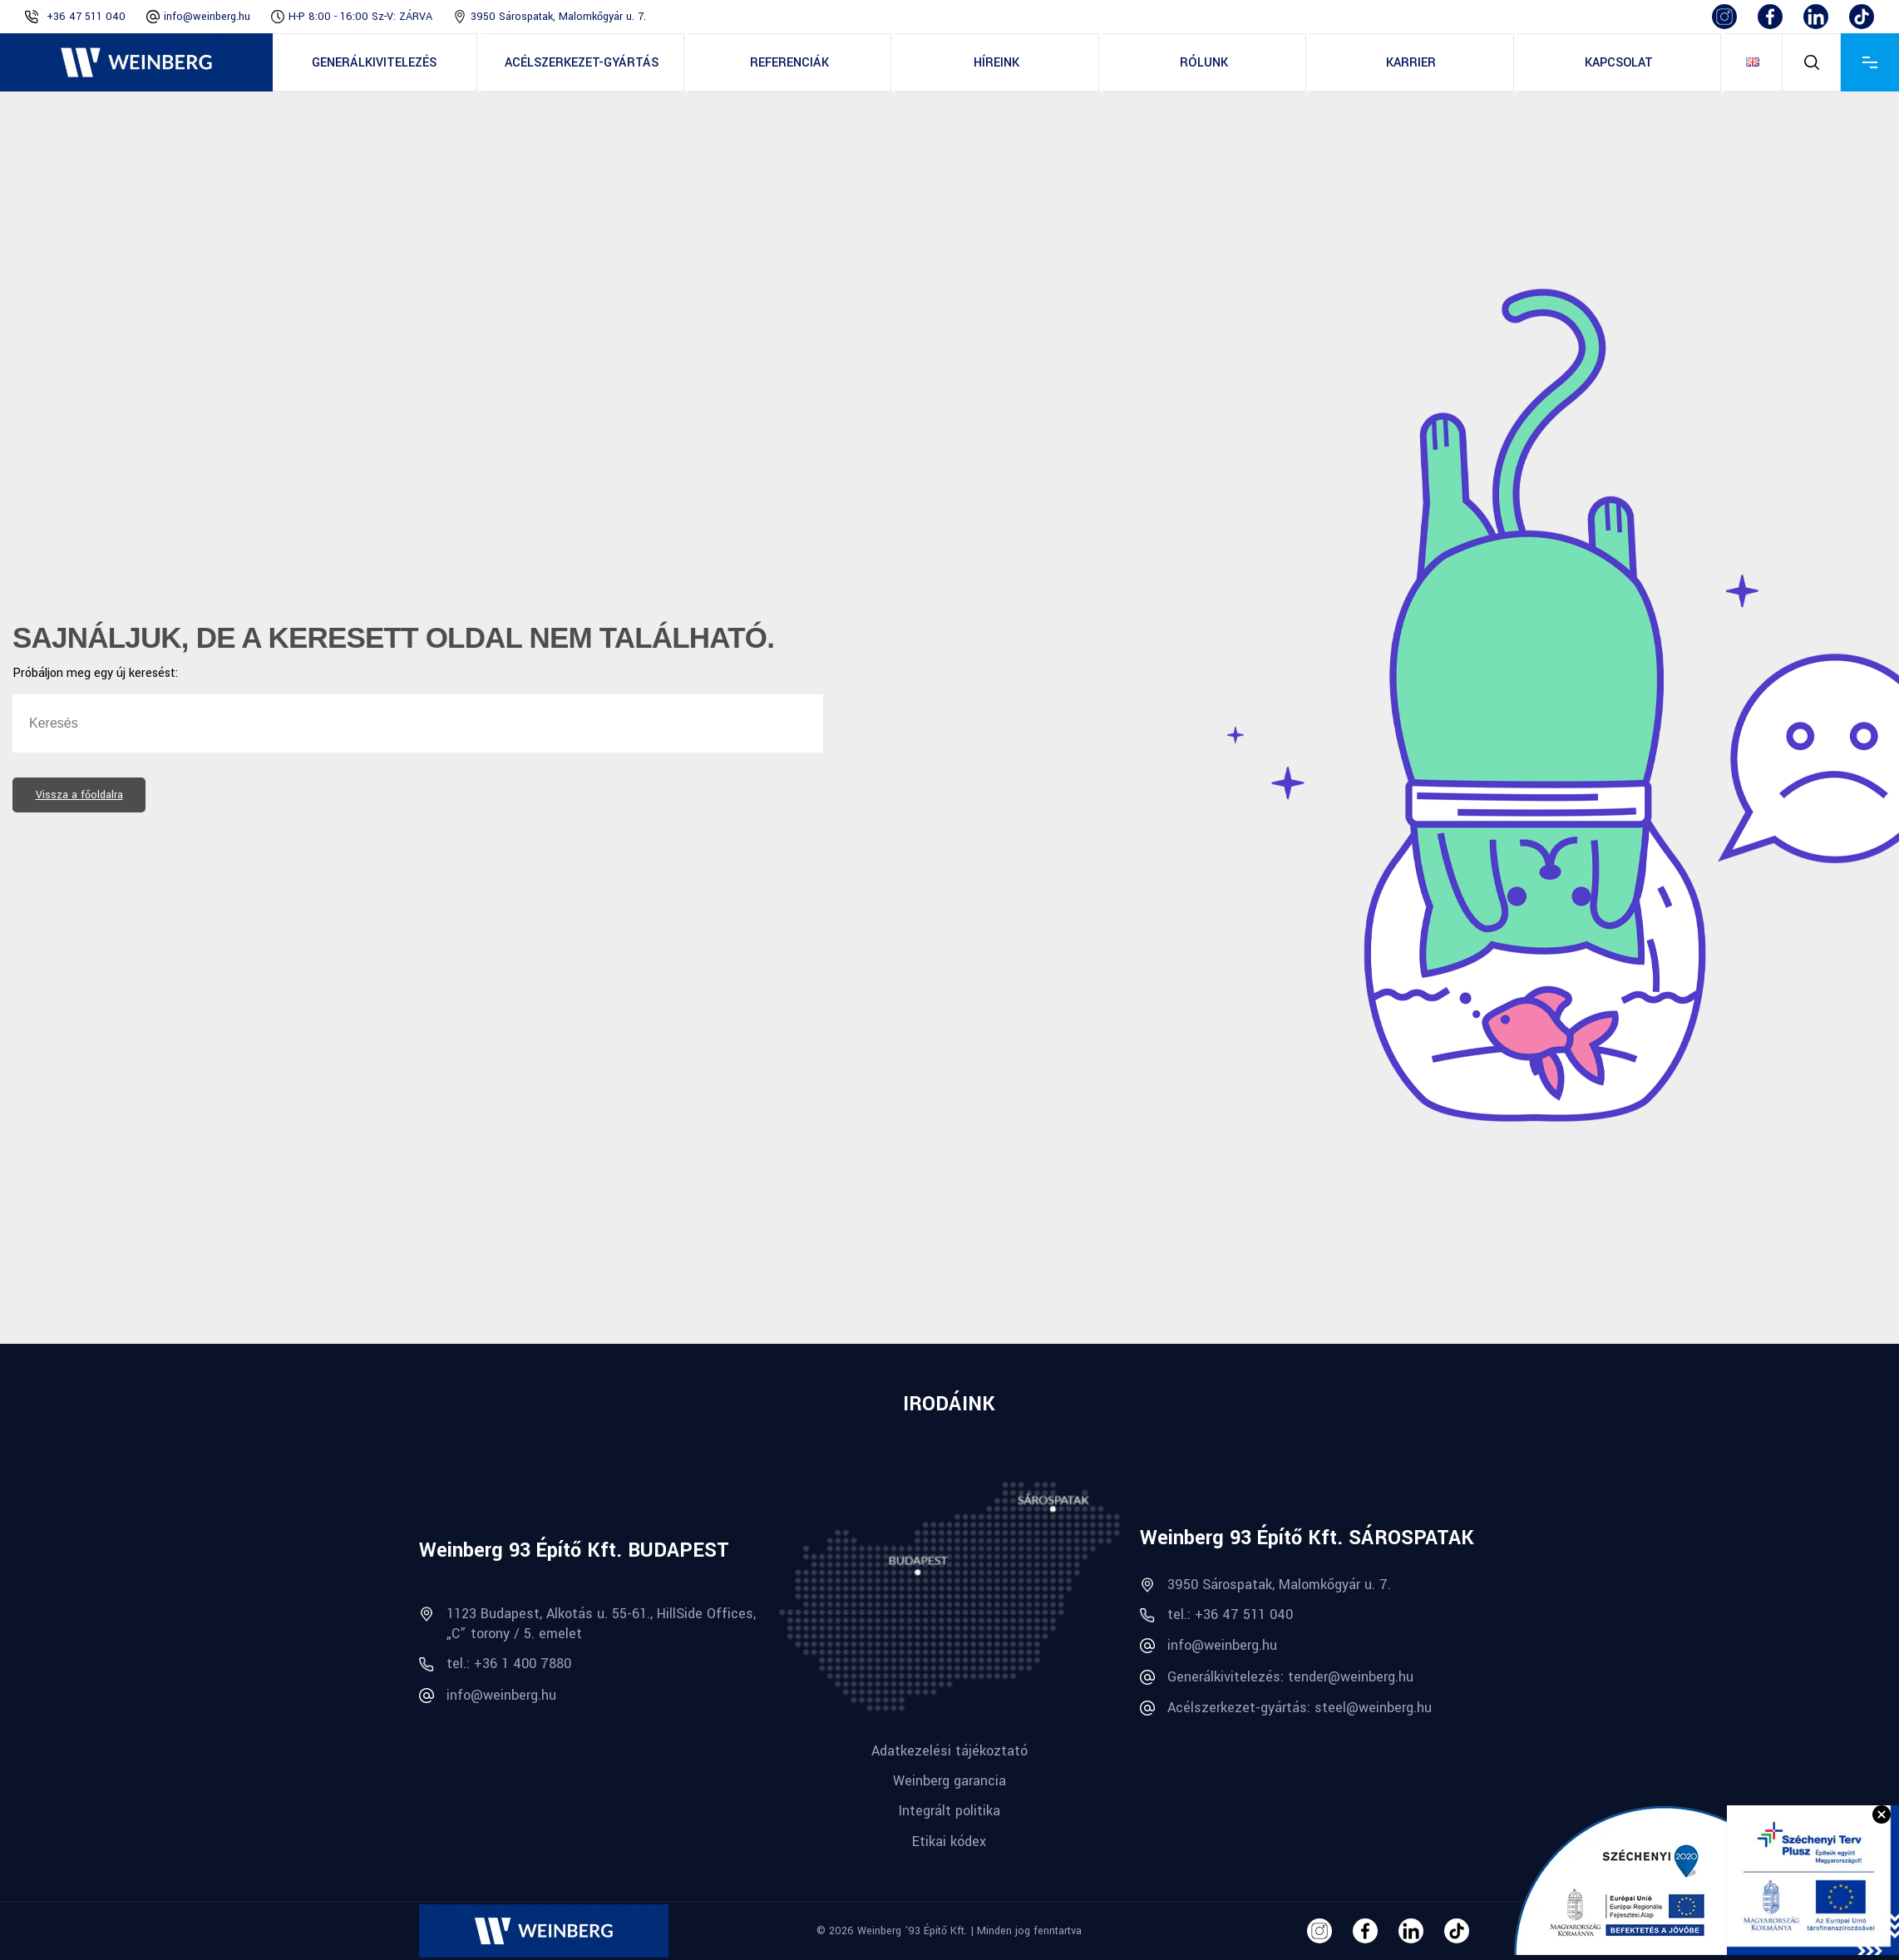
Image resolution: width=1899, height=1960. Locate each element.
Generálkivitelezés (374, 63)
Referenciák (789, 63)
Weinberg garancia (949, 1780)
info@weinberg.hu (207, 16)
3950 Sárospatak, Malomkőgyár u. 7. (558, 16)
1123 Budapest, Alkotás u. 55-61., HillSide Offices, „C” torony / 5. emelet (587, 1623)
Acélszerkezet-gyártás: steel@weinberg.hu (1286, 1707)
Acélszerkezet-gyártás (581, 63)
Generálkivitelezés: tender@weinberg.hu (1276, 1676)
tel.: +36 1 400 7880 (495, 1663)
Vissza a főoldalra (79, 794)
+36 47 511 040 (86, 16)
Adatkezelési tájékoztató (949, 1750)
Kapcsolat (1619, 63)
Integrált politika (949, 1810)
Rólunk (1204, 63)
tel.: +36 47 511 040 (1216, 1614)
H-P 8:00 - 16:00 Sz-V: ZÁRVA (360, 16)
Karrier (1411, 63)
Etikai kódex (949, 1841)
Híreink (996, 63)
